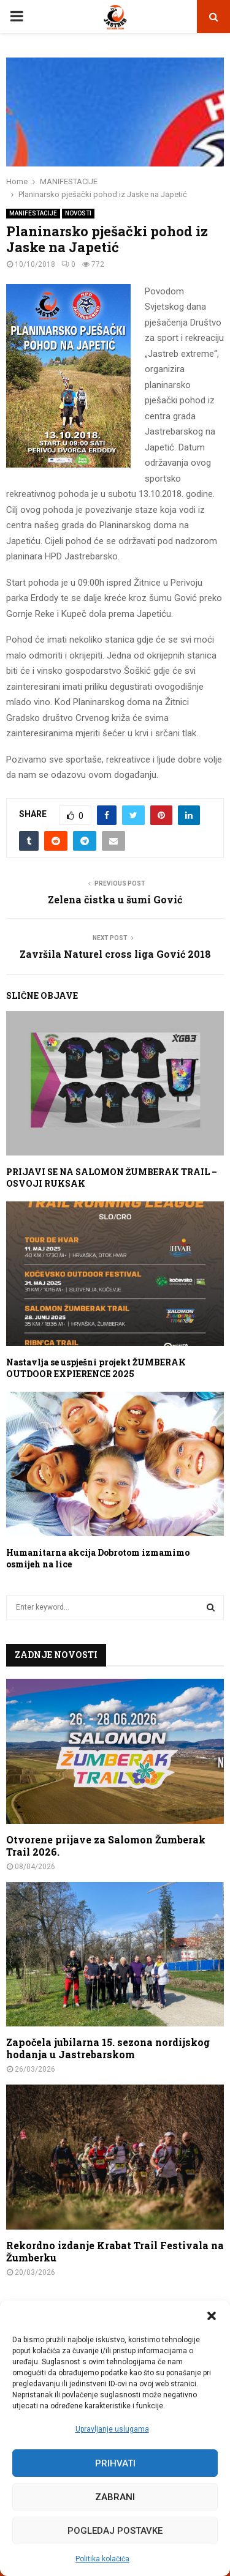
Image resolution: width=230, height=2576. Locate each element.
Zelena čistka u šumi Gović (115, 899)
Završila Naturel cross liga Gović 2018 (115, 953)
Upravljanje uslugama (112, 2429)
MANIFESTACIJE (33, 213)
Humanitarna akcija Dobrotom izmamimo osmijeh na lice (98, 1558)
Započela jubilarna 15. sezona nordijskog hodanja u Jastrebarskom (108, 2048)
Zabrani (115, 2497)
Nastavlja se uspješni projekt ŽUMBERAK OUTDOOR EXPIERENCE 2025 (96, 1367)
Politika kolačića (102, 2559)
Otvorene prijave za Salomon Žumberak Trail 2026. (105, 1845)
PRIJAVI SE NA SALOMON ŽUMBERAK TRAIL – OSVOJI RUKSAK (111, 1177)
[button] (211, 2316)
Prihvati (115, 2463)
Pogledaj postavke (115, 2530)
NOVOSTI (78, 213)
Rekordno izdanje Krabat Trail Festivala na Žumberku (115, 2251)
